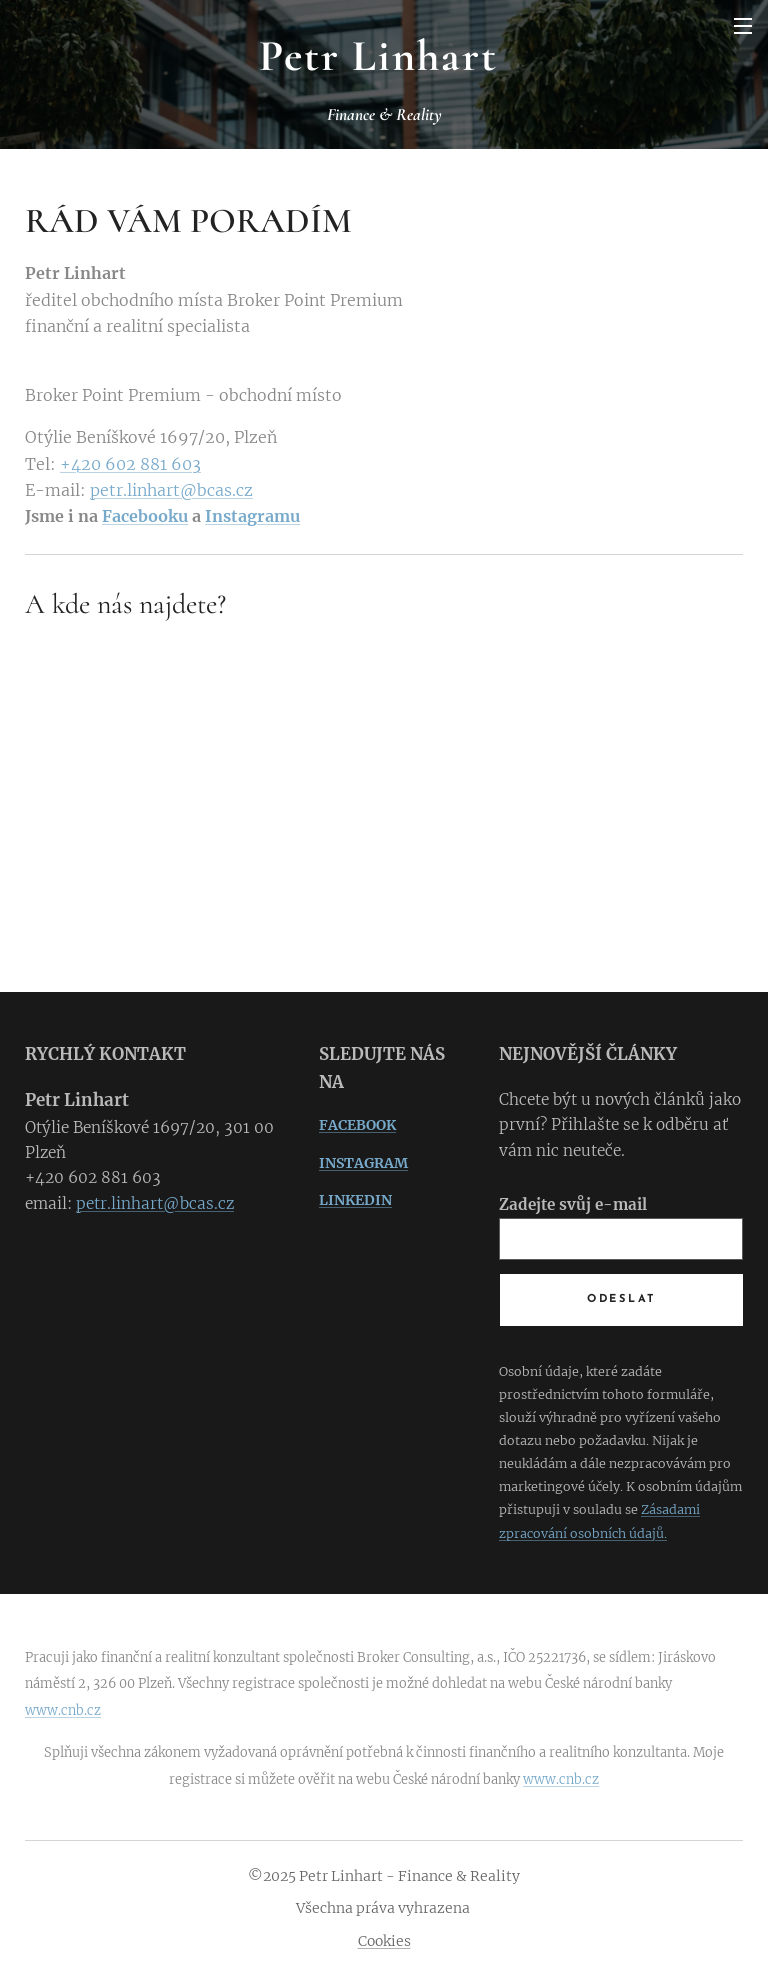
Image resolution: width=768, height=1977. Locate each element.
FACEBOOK (357, 1126)
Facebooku (145, 516)
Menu (743, 26)
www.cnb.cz (63, 1710)
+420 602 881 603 (130, 464)
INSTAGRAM (363, 1163)
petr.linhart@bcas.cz (171, 490)
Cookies (384, 1941)
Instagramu (252, 516)
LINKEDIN (355, 1200)
